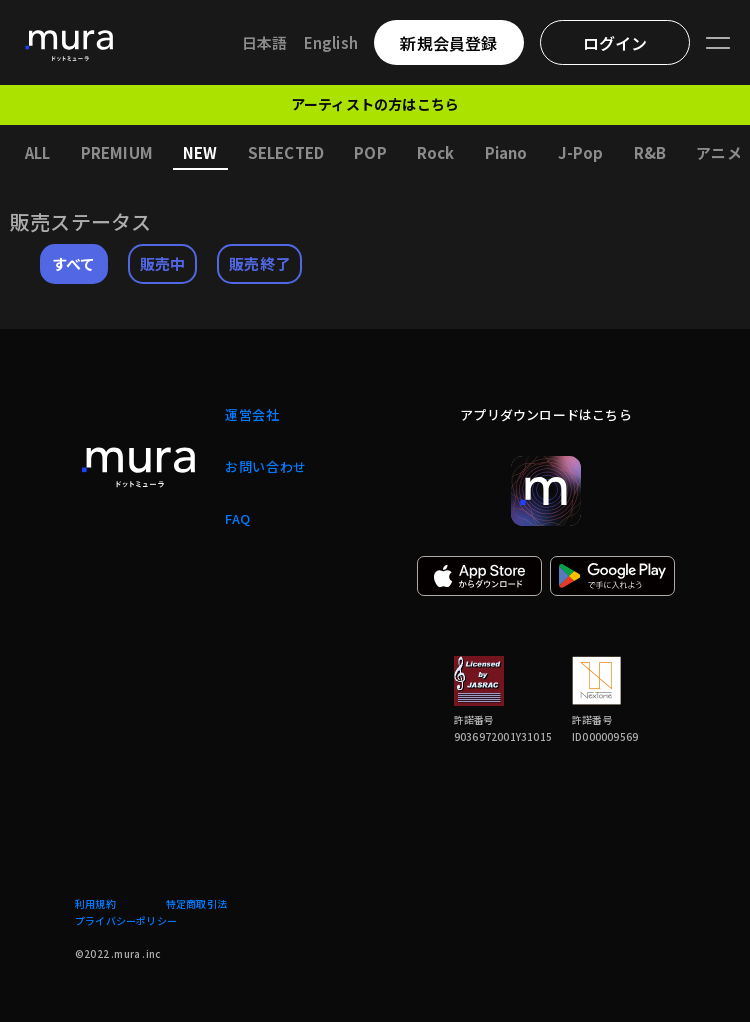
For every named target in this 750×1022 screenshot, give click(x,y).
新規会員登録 (448, 43)
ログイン (615, 43)
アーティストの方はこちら (375, 104)
